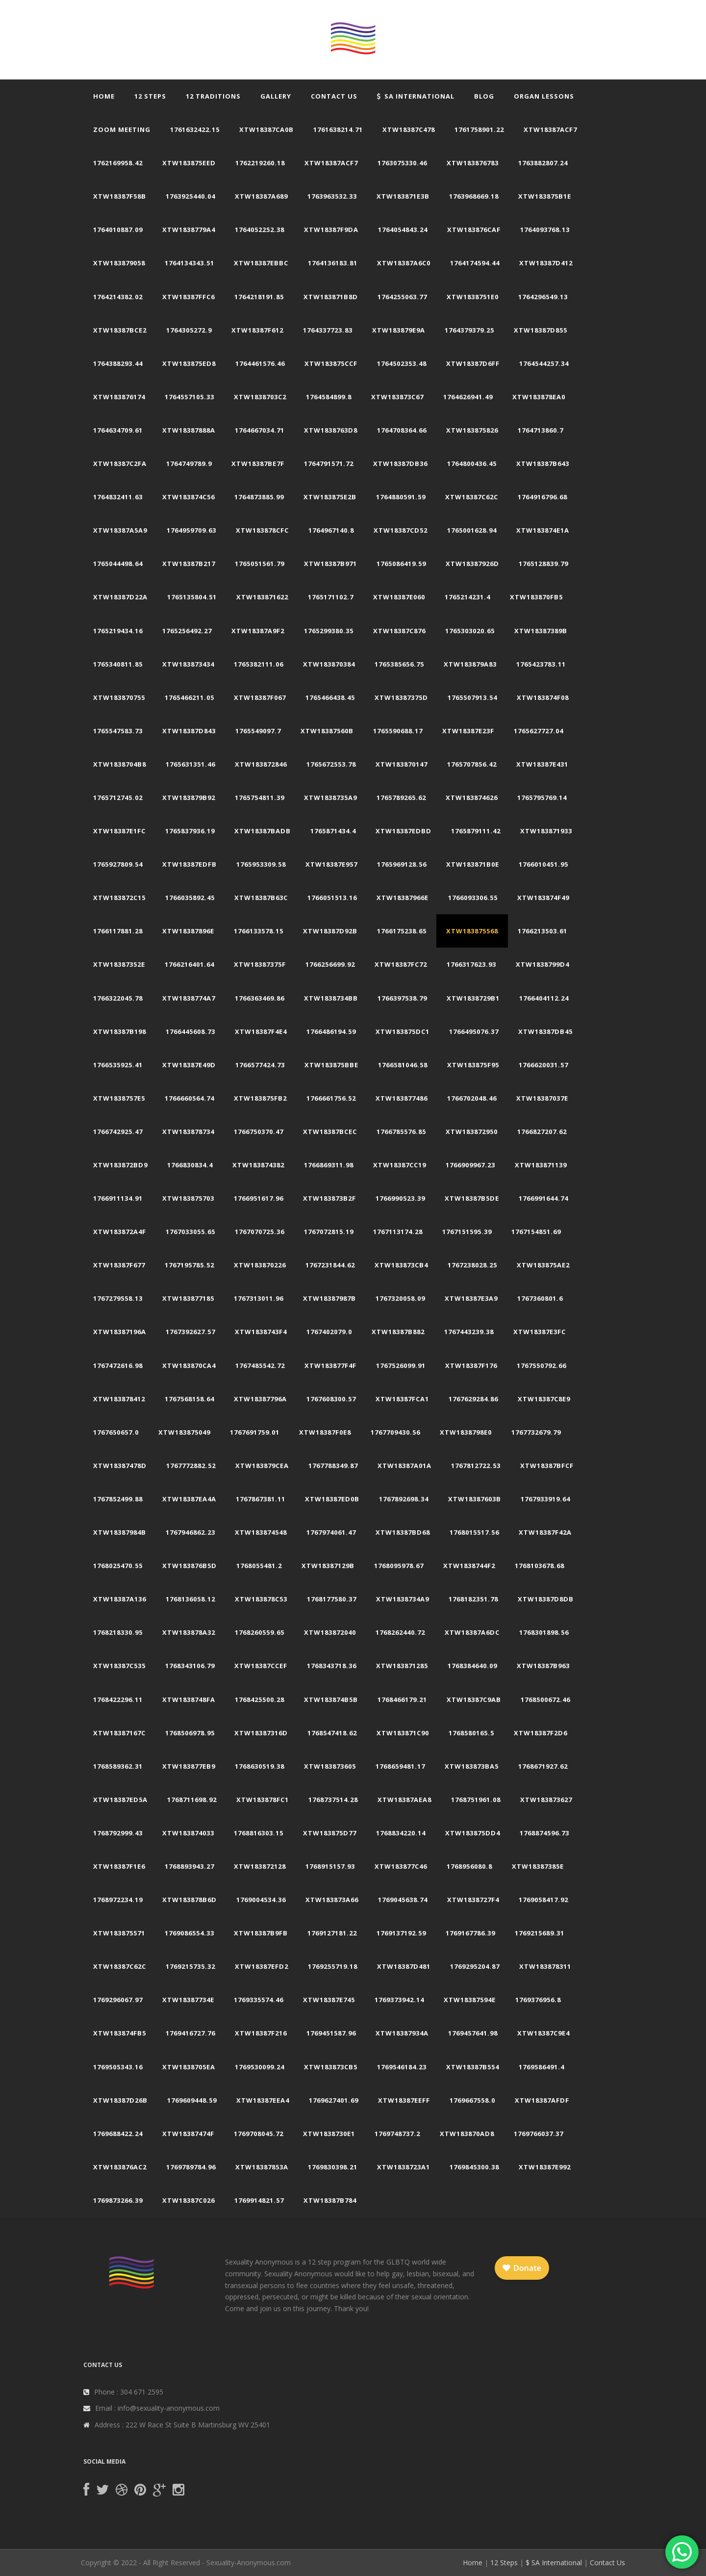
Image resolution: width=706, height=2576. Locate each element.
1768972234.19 (118, 1899)
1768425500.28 (259, 1699)
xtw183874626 (472, 797)
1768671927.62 (543, 1766)
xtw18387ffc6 (188, 296)
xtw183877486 (402, 1098)
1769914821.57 (259, 2200)
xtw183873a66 (331, 1899)
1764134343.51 (189, 262)
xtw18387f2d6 (540, 1732)
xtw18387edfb (189, 864)
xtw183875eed (189, 162)
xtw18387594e (470, 1999)
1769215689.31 (539, 1933)
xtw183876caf (474, 229)
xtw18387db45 (545, 1031)
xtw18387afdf (542, 2100)
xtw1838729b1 (473, 998)
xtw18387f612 (257, 330)
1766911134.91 (118, 1198)
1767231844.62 (330, 1265)
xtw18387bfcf (547, 1465)
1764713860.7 (540, 430)
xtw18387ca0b (266, 129)
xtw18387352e (119, 964)
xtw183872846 (261, 764)
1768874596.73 (544, 1833)
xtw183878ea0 (538, 396)
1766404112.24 (544, 998)
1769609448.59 (192, 2100)
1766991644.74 (543, 1198)
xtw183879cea (262, 1465)
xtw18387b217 (188, 563)
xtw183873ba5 (472, 1766)
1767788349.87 (333, 1465)
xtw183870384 (329, 664)
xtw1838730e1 (329, 2133)
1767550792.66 (541, 1365)
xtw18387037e (542, 1098)
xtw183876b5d (189, 1565)
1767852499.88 (118, 1498)
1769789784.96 (191, 2167)
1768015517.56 (474, 1532)
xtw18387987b (329, 1298)
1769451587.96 (331, 2033)
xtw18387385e (538, 1866)
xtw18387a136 (119, 1599)
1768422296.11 (118, 1699)
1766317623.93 (471, 964)
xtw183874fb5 (119, 2033)
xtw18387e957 (331, 864)
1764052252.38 (259, 229)
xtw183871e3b (403, 196)
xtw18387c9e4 (543, 2033)
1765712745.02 (118, 797)
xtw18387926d (472, 563)
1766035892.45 (190, 897)
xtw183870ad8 (467, 2133)
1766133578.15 (258, 931)
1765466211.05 (189, 697)
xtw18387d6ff (473, 363)
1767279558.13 (118, 1298)
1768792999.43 (118, 1833)
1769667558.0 (472, 2100)
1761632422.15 (195, 129)
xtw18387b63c (261, 897)
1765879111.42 (476, 830)
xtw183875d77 (329, 1833)
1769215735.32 (190, 1966)
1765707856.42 (472, 764)
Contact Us (334, 96)
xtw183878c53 (261, 1599)
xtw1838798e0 (466, 1432)
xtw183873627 (546, 1799)
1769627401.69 (333, 2100)
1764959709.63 (191, 530)
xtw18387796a (260, 1398)
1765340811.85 (118, 664)
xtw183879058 (119, 262)
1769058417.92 (543, 1899)
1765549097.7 (258, 730)
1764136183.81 (332, 262)
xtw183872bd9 (120, 1164)
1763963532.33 (332, 196)
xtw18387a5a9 (120, 530)
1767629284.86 (473, 1398)
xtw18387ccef (260, 1665)
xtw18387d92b (330, 931)
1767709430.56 (395, 1432)
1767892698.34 (404, 1498)
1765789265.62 (401, 797)
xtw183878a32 (188, 1632)
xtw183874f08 (543, 697)
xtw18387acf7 (550, 129)
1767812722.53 (476, 1465)
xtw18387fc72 (401, 964)
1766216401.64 (189, 964)
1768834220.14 (401, 1833)
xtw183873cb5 (330, 2066)
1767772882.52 (191, 1465)
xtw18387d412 (546, 262)
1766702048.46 (472, 1098)
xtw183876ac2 (120, 2167)
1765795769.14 (542, 797)
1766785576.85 (401, 1131)
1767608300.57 (331, 1398)
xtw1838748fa (188, 1699)
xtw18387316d (261, 1732)
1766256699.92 (330, 964)
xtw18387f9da (331, 229)
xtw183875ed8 (189, 363)
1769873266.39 (118, 2200)
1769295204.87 (475, 1966)
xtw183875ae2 (543, 1265)
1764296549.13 (543, 296)
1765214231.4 (467, 596)
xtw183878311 (545, 1966)
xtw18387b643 (542, 463)
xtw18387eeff (404, 2100)
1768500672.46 (545, 1699)
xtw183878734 (188, 1131)
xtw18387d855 (540, 330)
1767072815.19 (328, 1231)
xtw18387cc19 (399, 1164)
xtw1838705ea (188, 2066)
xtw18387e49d (189, 1064)
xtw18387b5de (472, 1198)
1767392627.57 (190, 1331)
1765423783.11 (541, 664)
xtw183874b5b (331, 1699)
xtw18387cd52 (401, 530)
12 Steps (150, 96)
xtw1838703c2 (260, 396)
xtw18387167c (119, 1732)
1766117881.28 (118, 931)
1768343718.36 (331, 1665)
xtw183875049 (184, 1432)
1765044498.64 (118, 563)
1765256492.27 (187, 630)
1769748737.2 (397, 2133)
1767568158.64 (189, 1398)
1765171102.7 (330, 596)
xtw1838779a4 (188, 229)
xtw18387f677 (119, 1265)
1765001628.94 (472, 530)
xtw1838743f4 (261, 1331)
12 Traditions (213, 96)
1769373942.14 (399, 1999)
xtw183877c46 (401, 1866)
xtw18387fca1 (402, 1398)
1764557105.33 (189, 396)
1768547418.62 (332, 1732)
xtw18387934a (402, 2033)
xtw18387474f (188, 2133)
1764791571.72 (328, 463)
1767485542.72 (260, 1365)
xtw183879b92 (188, 797)
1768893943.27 (189, 1866)
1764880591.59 (401, 496)
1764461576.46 (260, 363)
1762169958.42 (118, 162)
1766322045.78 (118, 998)
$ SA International (554, 2562)
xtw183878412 (119, 1398)
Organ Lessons (544, 96)
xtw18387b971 (330, 563)
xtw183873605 (330, 1766)
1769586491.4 (541, 2066)
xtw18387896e (188, 931)
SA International (415, 96)
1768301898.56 (544, 1632)
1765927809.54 (118, 864)
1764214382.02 (118, 296)
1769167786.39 (470, 1933)
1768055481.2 (259, 1565)
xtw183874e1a (542, 530)
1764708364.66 (402, 430)
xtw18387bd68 (403, 1532)
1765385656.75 (399, 664)
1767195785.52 (189, 1265)
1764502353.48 (402, 363)
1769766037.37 (538, 2133)
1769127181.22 (332, 1933)
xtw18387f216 (261, 2033)
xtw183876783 (473, 162)
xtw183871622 (262, 596)
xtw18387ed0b (332, 1498)
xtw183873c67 (397, 396)
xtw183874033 (188, 1833)
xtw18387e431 (542, 764)
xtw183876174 (119, 396)
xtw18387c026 (188, 2200)
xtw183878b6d (189, 1899)
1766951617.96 (258, 1198)
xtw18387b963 (543, 1665)
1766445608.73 (190, 1031)
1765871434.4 (333, 830)
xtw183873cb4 (401, 1265)
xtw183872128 (260, 1866)
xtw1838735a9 (330, 797)
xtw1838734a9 (402, 1599)
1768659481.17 (400, 1766)
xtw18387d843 (189, 730)
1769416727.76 (190, 2033)
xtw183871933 (546, 830)
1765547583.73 (118, 730)
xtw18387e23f (468, 730)
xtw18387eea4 (262, 2100)
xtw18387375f (260, 964)
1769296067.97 (118, 1999)
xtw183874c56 (188, 496)
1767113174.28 (398, 1231)
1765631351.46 (190, 764)
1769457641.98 (473, 2033)
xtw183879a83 (470, 664)
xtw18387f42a (545, 1532)
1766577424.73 (260, 1064)
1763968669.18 (474, 196)
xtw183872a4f (119, 1231)
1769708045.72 (258, 2133)
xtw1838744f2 (469, 1565)
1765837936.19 (190, 830)
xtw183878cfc (262, 530)
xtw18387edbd (403, 830)
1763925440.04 (190, 196)
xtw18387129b (328, 1565)
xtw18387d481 (403, 1966)
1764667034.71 (259, 430)
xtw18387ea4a (189, 1498)
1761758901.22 (479, 129)
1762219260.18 (260, 162)
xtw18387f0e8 (325, 1432)
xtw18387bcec (330, 1131)
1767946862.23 (190, 1532)
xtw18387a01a (404, 1465)
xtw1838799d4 (542, 964)
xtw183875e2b (329, 496)
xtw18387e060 (399, 596)
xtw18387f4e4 (261, 1031)
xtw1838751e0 (473, 296)
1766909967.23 (470, 1164)
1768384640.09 (472, 1665)
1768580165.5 (471, 1732)
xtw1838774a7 (188, 998)
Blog (484, 96)
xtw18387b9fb (261, 1933)
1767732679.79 (536, 1432)
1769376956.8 (538, 1999)
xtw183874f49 (543, 897)
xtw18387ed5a (120, 1799)
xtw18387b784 (329, 2200)
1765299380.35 (328, 630)
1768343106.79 (190, 1665)
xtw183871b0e (472, 864)
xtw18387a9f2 (257, 630)
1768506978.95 (190, 1732)
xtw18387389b (540, 630)
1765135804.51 (192, 596)
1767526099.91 (401, 1365)
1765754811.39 (259, 797)
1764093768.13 (545, 229)
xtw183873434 (188, 664)
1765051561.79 (259, 563)
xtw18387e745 (329, 1999)
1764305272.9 (189, 330)
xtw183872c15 (119, 897)
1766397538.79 (402, 998)
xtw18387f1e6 (119, 1866)
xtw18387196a (119, 1331)
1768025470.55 (118, 1565)
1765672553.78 (331, 764)
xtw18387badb (262, 830)
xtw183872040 (330, 1632)
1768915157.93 (330, 1866)
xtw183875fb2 (260, 1098)
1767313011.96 (258, 1298)
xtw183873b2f (329, 1198)
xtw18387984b (119, 1532)
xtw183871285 (402, 1665)
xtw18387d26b (120, 2100)
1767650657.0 (116, 1432)
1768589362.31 (118, 1766)
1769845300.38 (474, 2167)
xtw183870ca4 (189, 1365)
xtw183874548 (261, 1532)
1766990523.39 (400, 1198)
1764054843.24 (403, 229)
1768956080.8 (469, 1866)
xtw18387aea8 (404, 1799)
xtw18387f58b (119, 196)
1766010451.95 (543, 864)
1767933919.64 (545, 1498)
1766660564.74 (189, 1098)
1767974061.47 (331, 1532)
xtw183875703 (188, 1198)
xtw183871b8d (330, 296)
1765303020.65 (470, 630)
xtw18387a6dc (472, 1632)
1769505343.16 (118, 2066)
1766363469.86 (259, 998)
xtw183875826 (472, 430)
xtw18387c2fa (120, 463)
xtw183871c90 (403, 1732)
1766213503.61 (542, 931)
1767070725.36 (259, 1231)
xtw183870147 (402, 764)
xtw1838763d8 (330, 430)
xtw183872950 (472, 1131)
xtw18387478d (120, 1465)
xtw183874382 (258, 1164)
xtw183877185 (188, 1298)
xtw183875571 (119, 1933)
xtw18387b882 (398, 1331)
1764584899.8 (329, 396)
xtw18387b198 (119, 1031)
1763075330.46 (402, 162)
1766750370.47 (258, 1131)
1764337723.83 (328, 330)
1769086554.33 (189, 1933)
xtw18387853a (261, 2167)
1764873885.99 (259, 496)
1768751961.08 (476, 1799)
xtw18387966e (403, 897)
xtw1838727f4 (473, 1899)
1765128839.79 (543, 563)
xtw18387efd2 (261, 1966)
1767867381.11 (260, 1498)
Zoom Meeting (122, 129)
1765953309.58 (261, 864)
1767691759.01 (254, 1432)
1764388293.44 (118, 363)
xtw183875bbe (331, 1064)
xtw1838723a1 (403, 2167)
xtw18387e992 (545, 2167)
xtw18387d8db (546, 1599)
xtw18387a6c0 (403, 262)
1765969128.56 (402, 864)
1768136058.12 (190, 1599)
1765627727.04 (538, 730)
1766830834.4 (190, 1164)
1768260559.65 (259, 1632)
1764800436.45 (472, 463)
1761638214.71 (338, 129)
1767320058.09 (400, 1298)
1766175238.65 (402, 931)
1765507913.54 (472, 697)
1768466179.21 (402, 1699)
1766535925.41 (118, 1064)
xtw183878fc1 (262, 1799)
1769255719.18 (332, 1966)
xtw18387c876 (399, 630)
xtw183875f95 (473, 1064)
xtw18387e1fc (119, 830)
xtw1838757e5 (119, 1098)
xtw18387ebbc (261, 262)
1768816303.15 (258, 1833)
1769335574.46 (258, 1999)
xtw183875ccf (330, 363)
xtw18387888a (188, 430)
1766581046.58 (403, 1064)
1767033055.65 (190, 1231)
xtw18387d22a (120, 596)
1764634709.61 (118, 430)
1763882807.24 (543, 162)
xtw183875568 (472, 931)
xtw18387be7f (257, 463)
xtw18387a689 (261, 196)
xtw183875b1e (544, 196)
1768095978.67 (399, 1565)
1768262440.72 (400, 1632)
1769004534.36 (261, 1899)
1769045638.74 (403, 1899)
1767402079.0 (329, 1331)
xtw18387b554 (472, 2066)
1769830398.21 (332, 2167)
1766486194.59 (331, 1031)
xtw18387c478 (408, 129)
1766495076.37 (474, 1031)
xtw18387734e (188, 1999)
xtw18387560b (327, 730)
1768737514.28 (333, 1799)
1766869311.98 (328, 1164)
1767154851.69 (536, 1231)
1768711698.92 (192, 1799)
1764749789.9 (189, 463)
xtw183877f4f (330, 1365)
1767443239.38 (469, 1331)
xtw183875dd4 (472, 1833)
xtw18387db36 (400, 463)
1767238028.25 (472, 1265)
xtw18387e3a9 (471, 1298)
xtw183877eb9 (188, 1766)
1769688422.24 (118, 2133)
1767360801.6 (540, 1298)
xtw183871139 (541, 1164)
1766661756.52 (331, 1098)
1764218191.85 (259, 296)
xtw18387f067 (260, 697)
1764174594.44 (475, 262)
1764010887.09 (118, 229)
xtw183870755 (119, 697)
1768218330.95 (118, 1632)
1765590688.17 (398, 730)
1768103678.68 (539, 1565)
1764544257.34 (544, 363)
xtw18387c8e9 (544, 1398)
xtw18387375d (401, 697)
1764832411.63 (118, 496)
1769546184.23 (402, 2066)
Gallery (275, 96)
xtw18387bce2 (120, 330)
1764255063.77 (402, 296)
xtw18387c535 (119, 1665)
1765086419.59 (401, 563)
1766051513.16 (332, 897)
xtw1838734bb (331, 998)
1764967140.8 (331, 530)
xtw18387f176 (471, 1365)
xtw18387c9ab (474, 1699)
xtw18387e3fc (539, 1331)
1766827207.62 (542, 1131)
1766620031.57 (543, 1064)
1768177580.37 (331, 1599)
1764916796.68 (542, 496)
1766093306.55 (473, 897)
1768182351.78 (473, 1599)
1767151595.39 (467, 1231)
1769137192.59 (401, 1933)
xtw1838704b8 (119, 764)
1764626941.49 (468, 396)
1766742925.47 (118, 1131)
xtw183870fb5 (536, 596)
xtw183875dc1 (402, 1031)
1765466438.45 (330, 697)
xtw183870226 (260, 1265)
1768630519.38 (259, 1766)
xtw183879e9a (398, 330)
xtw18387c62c (471, 496)
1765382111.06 (258, 664)
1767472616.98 (118, 1365)
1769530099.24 (259, 2066)
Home (104, 96)
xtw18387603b (474, 1498)
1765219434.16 (118, 630)
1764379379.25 (469, 330)
